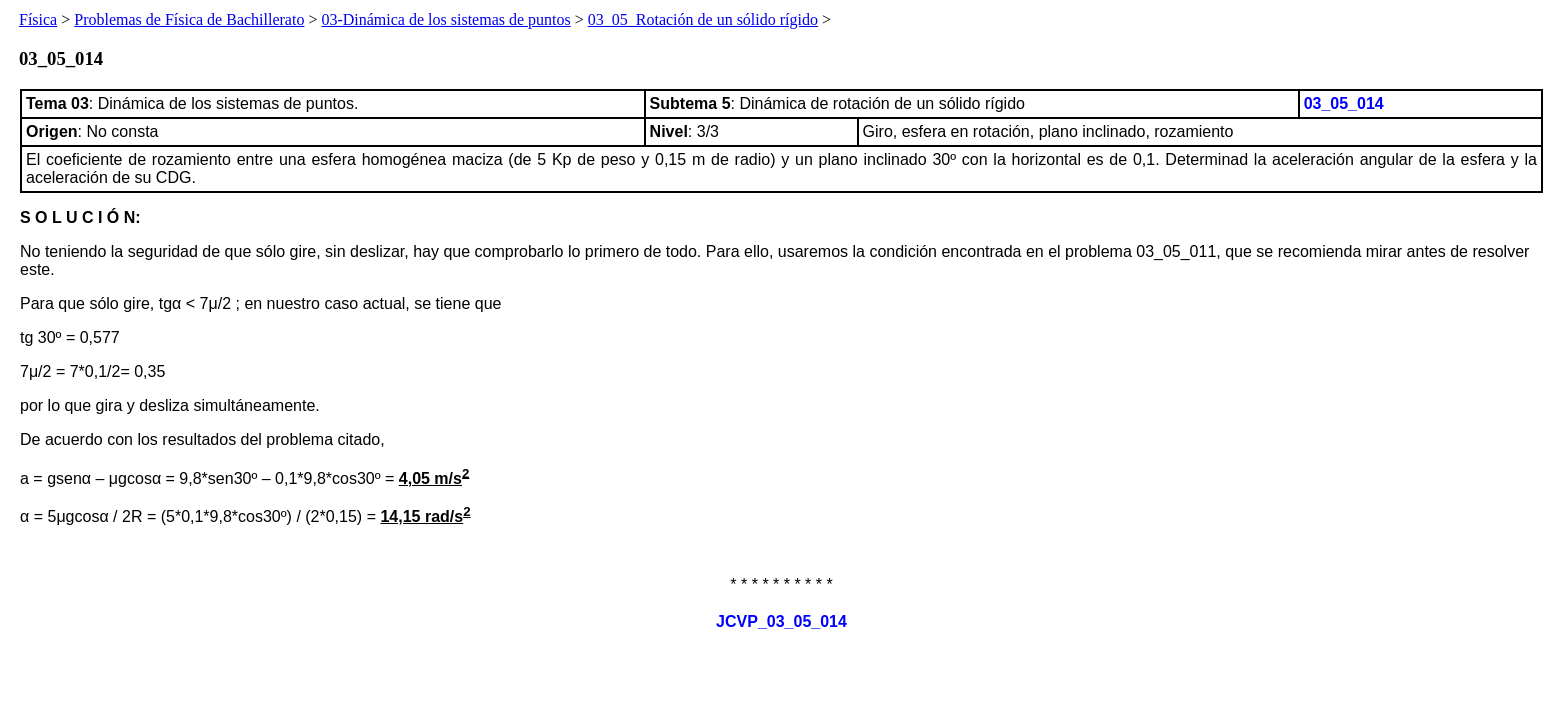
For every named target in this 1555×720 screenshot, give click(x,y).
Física (38, 19)
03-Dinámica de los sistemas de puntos (445, 19)
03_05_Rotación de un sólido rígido (703, 19)
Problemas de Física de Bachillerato (189, 19)
